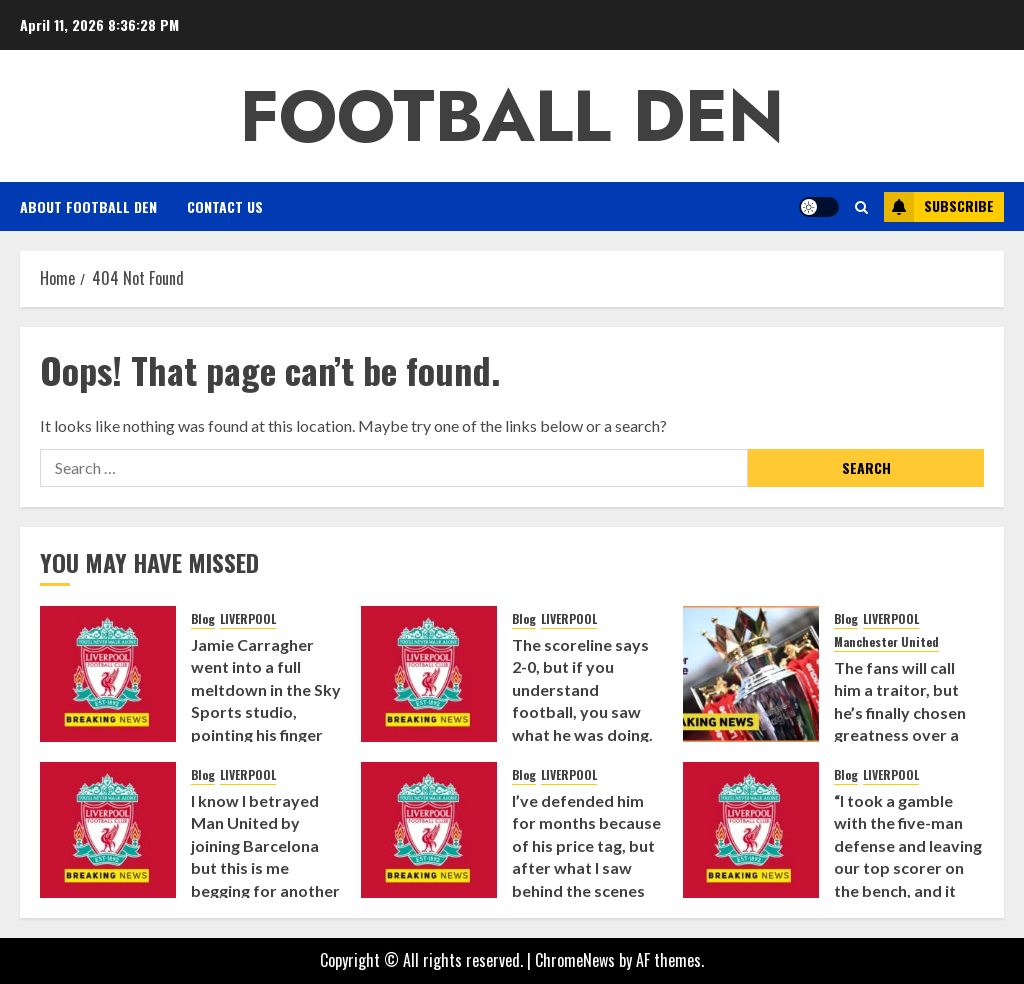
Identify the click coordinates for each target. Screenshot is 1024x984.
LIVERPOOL (248, 619)
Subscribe (939, 207)
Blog (203, 619)
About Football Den (88, 206)
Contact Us (225, 206)
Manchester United (886, 642)
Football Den (512, 116)
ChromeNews (575, 960)
